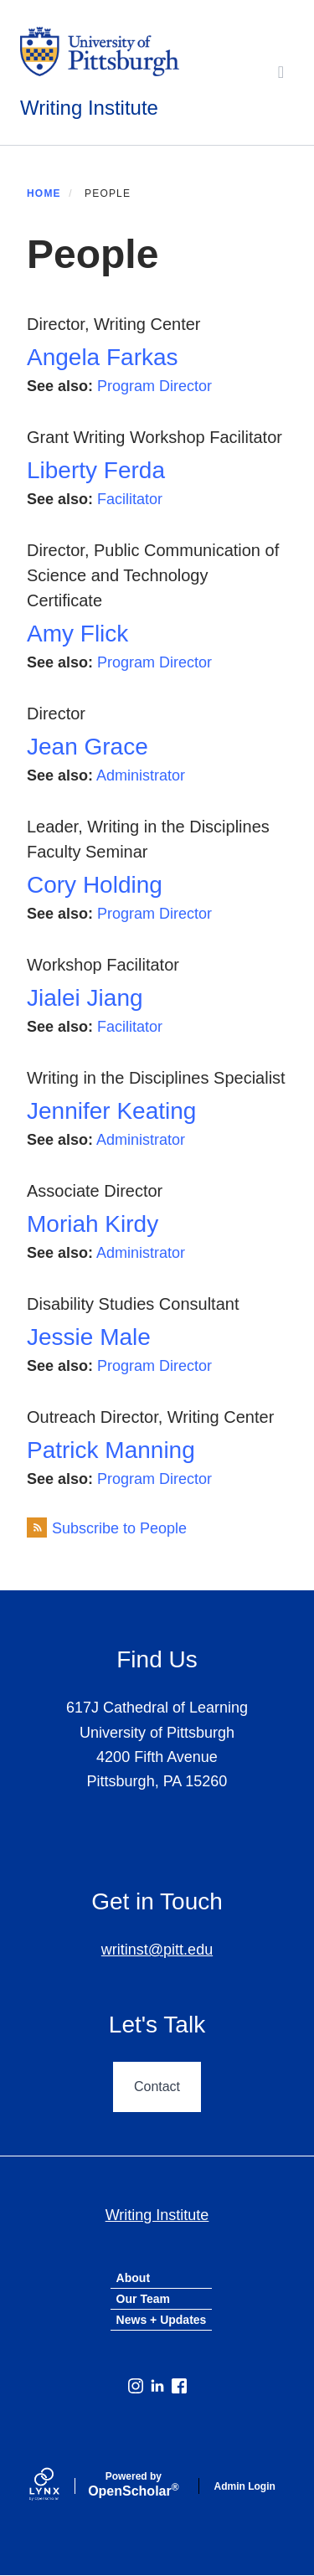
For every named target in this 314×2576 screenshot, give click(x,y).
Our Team (143, 2299)
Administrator (140, 775)
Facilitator (129, 499)
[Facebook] (179, 2385)
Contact (157, 2086)
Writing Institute (89, 108)
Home (44, 193)
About (133, 2278)
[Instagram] (135, 2385)
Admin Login (244, 2486)
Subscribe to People (119, 1528)
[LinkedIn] (157, 2385)
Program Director (154, 386)
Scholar (133, 2484)
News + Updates (161, 2319)
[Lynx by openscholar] (58, 2486)
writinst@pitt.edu (157, 1949)
